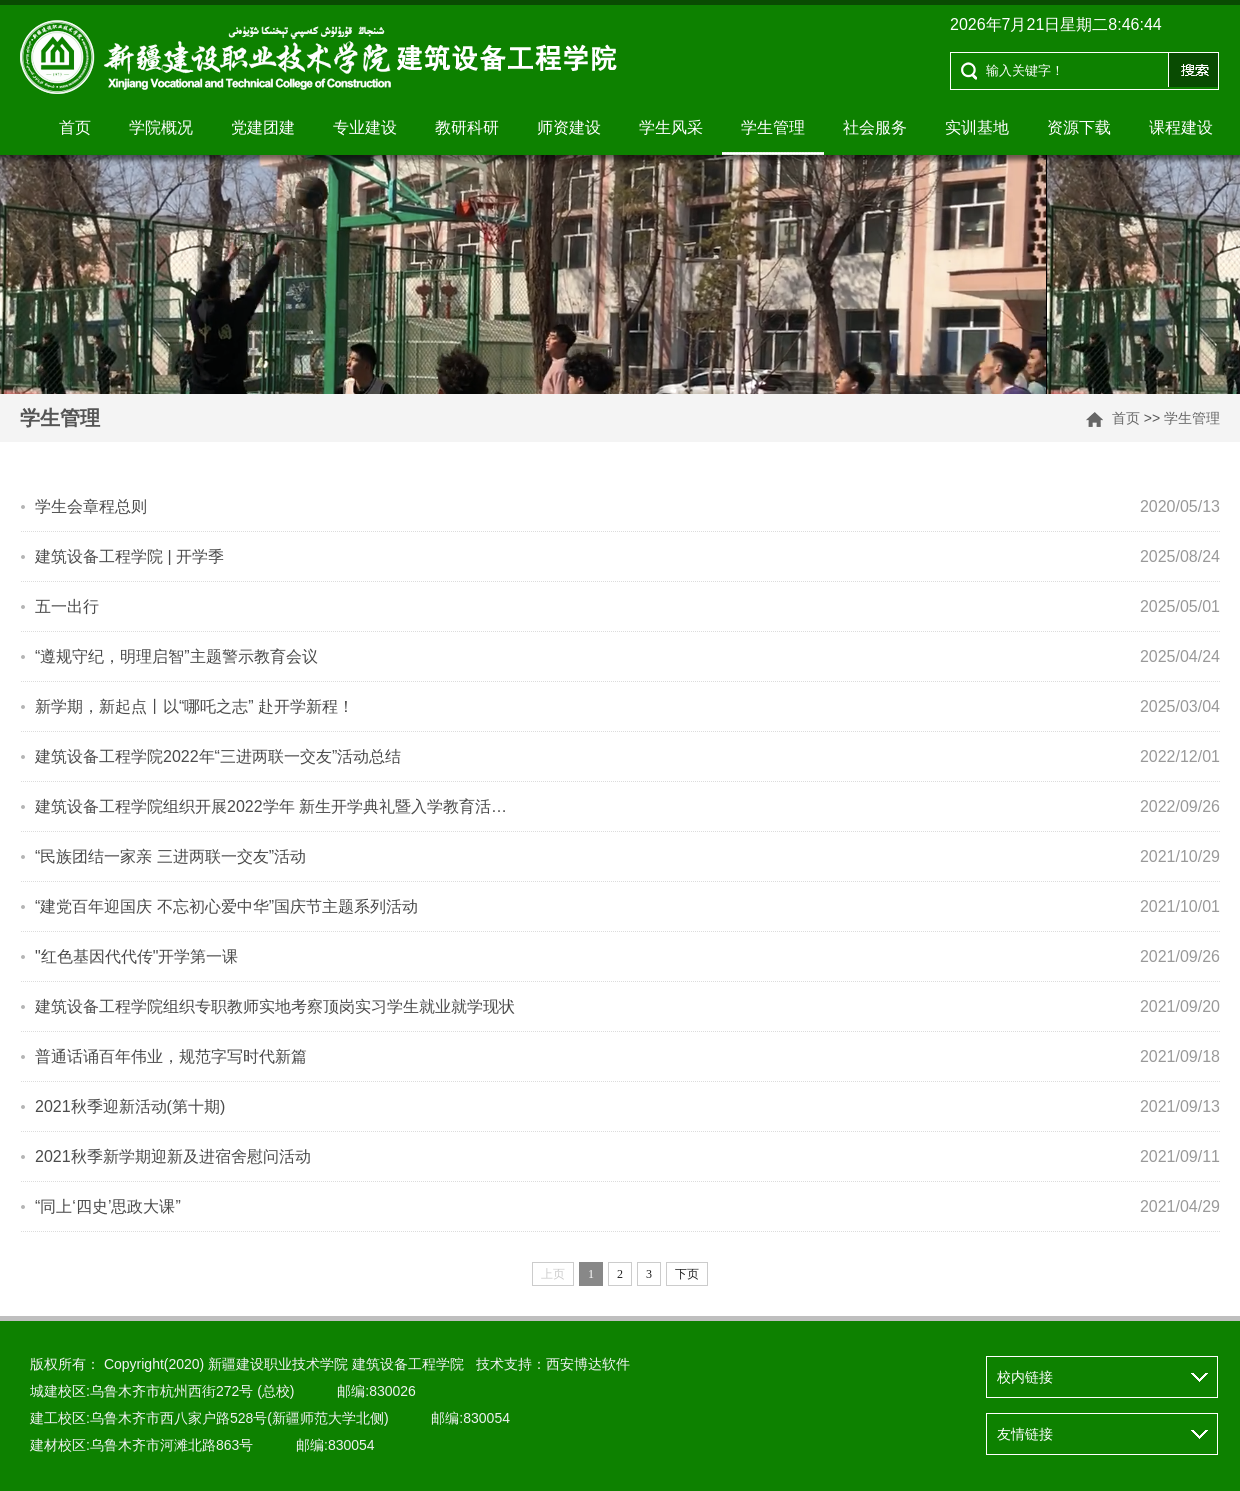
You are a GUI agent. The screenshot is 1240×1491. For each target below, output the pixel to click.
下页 (687, 1274)
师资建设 (569, 127)
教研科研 (467, 127)
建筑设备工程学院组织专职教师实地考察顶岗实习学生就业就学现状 (275, 1006)
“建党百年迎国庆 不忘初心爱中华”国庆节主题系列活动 (226, 906)
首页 (75, 127)
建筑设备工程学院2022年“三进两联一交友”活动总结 (218, 756)
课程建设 (1181, 127)
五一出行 (67, 606)
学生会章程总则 (91, 506)
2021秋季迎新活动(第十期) (130, 1106)
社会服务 (875, 127)
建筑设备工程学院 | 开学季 (129, 556)
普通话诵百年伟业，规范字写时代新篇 (171, 1056)
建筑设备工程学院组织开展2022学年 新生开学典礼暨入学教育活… (271, 806)
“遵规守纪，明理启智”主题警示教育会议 (176, 656)
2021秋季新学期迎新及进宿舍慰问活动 (173, 1156)
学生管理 (773, 127)
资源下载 (1079, 127)
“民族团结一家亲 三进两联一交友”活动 (170, 856)
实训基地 (977, 127)
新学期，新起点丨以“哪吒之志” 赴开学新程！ (194, 706)
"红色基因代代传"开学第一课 (136, 956)
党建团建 (263, 127)
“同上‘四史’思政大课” (108, 1206)
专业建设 (365, 127)
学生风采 (671, 127)
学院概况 (161, 127)
